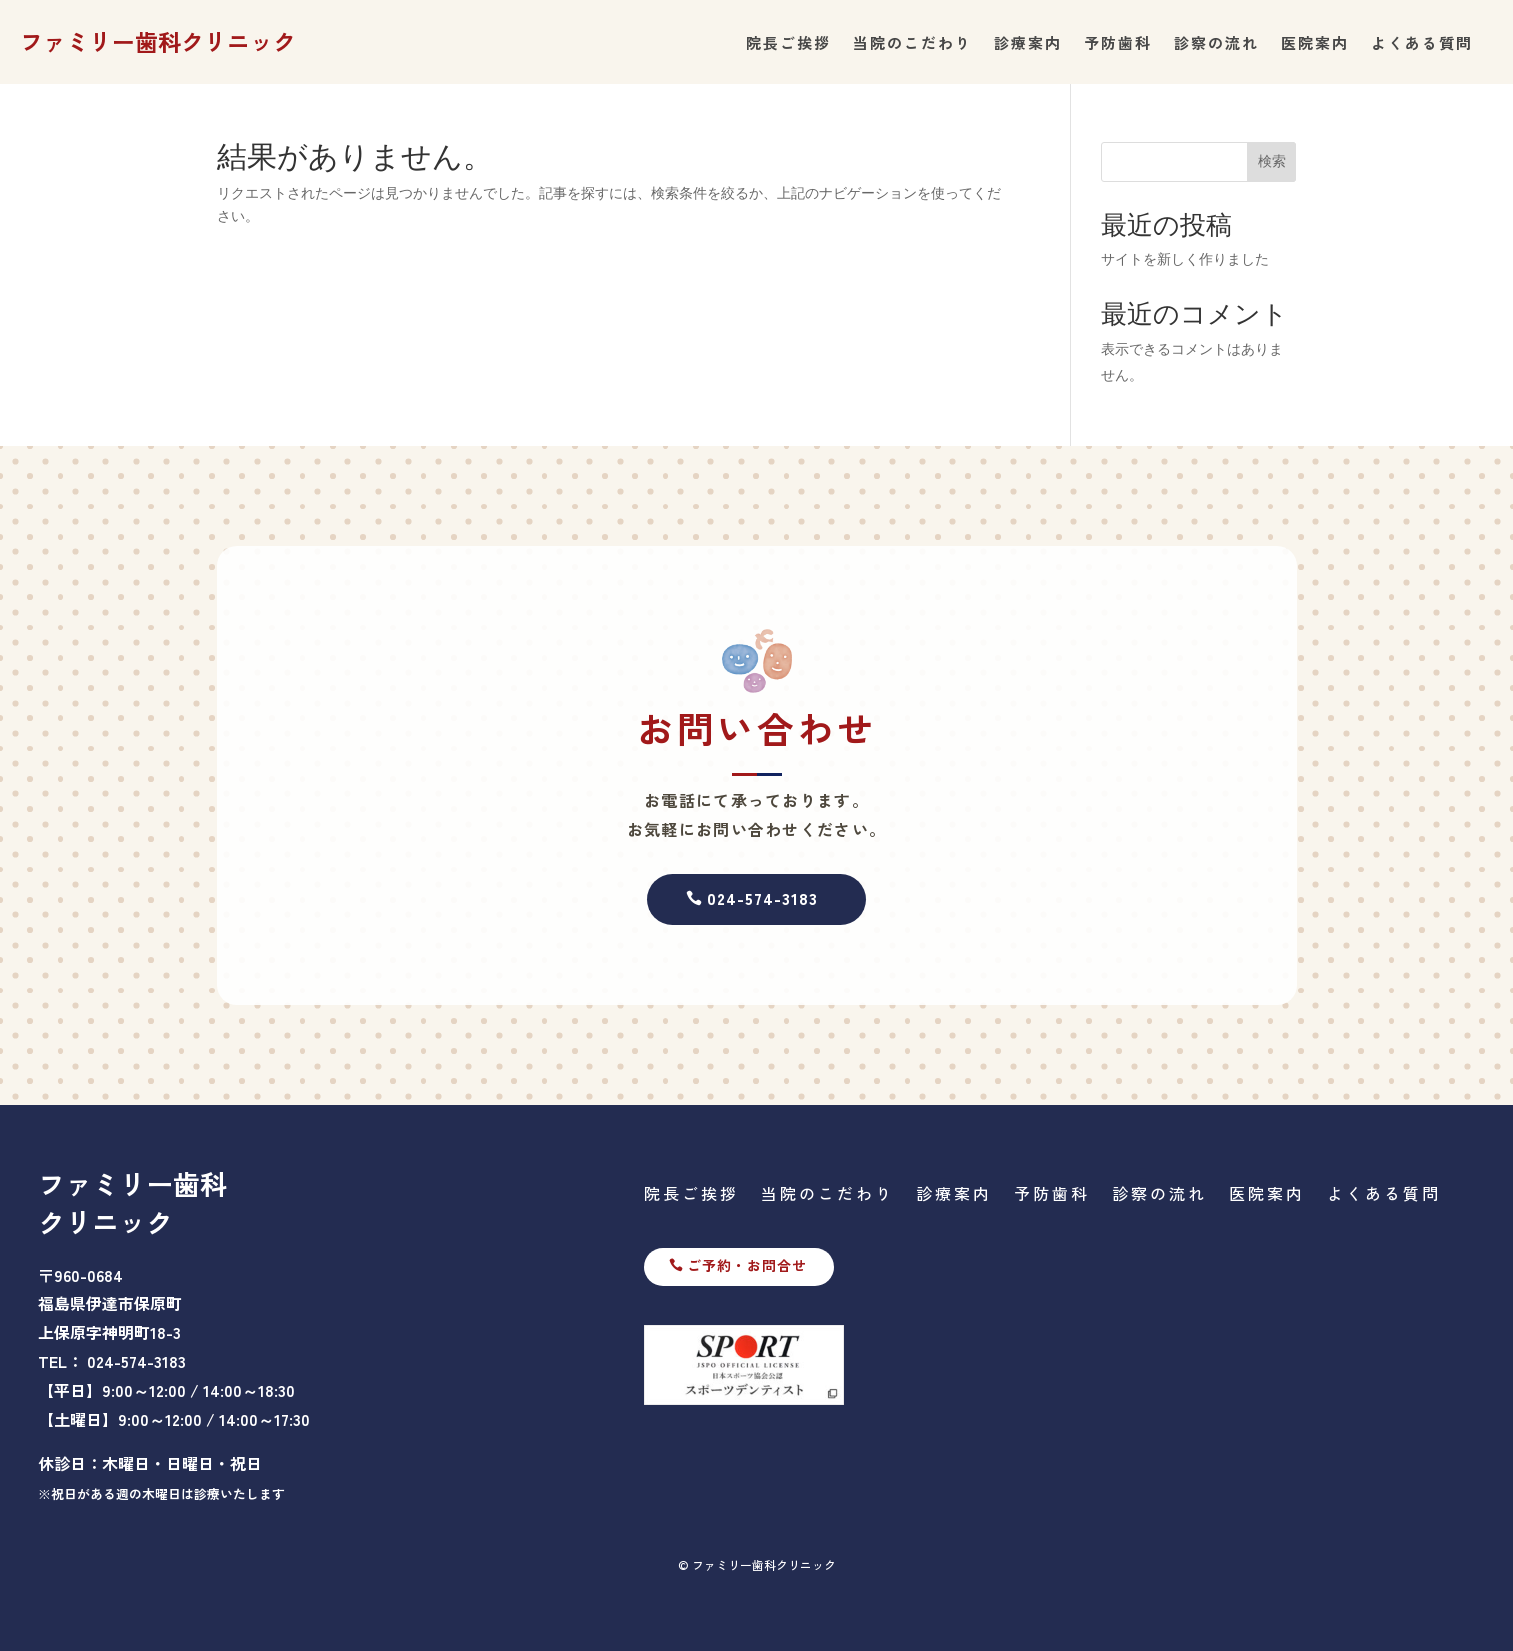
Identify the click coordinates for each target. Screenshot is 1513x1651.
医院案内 (1315, 44)
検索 (1272, 161)
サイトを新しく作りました (1185, 259)
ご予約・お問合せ (747, 1265)
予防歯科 (1118, 44)
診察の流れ (1216, 44)
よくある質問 (1422, 44)
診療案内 (1028, 44)
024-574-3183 (762, 898)
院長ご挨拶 (788, 44)
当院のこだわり (912, 44)
